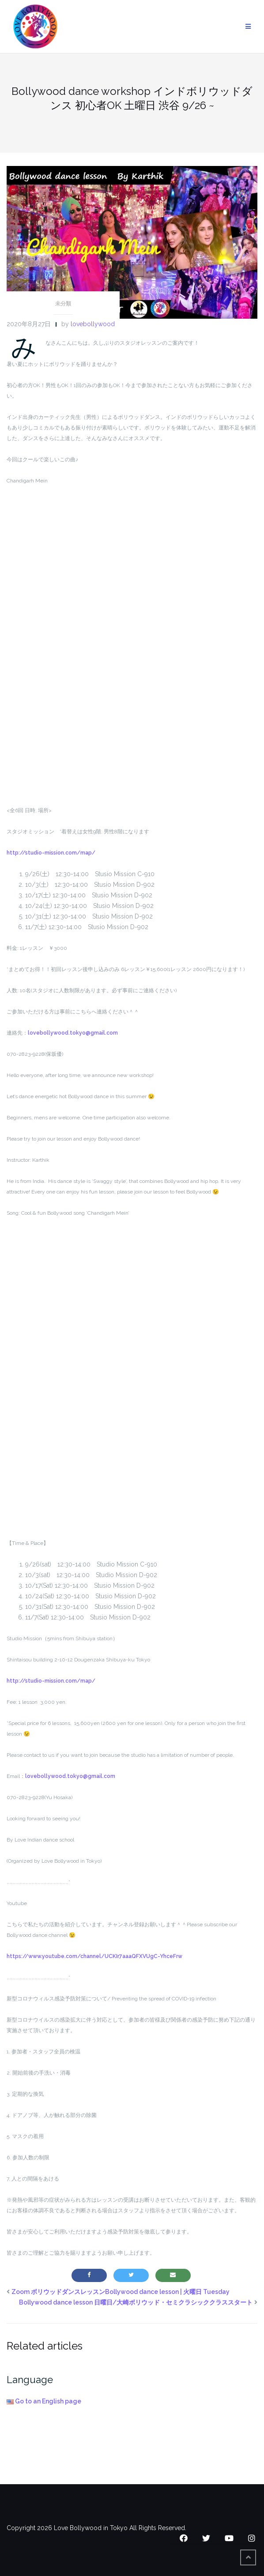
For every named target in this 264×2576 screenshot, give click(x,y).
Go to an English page (44, 2401)
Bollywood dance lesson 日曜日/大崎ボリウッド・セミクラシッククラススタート (136, 2302)
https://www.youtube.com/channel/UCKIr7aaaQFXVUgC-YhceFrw (94, 1956)
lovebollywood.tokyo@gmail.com (73, 1033)
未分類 (63, 304)
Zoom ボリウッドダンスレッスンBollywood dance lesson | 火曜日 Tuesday (120, 2291)
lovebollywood (93, 324)
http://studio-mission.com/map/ (51, 853)
